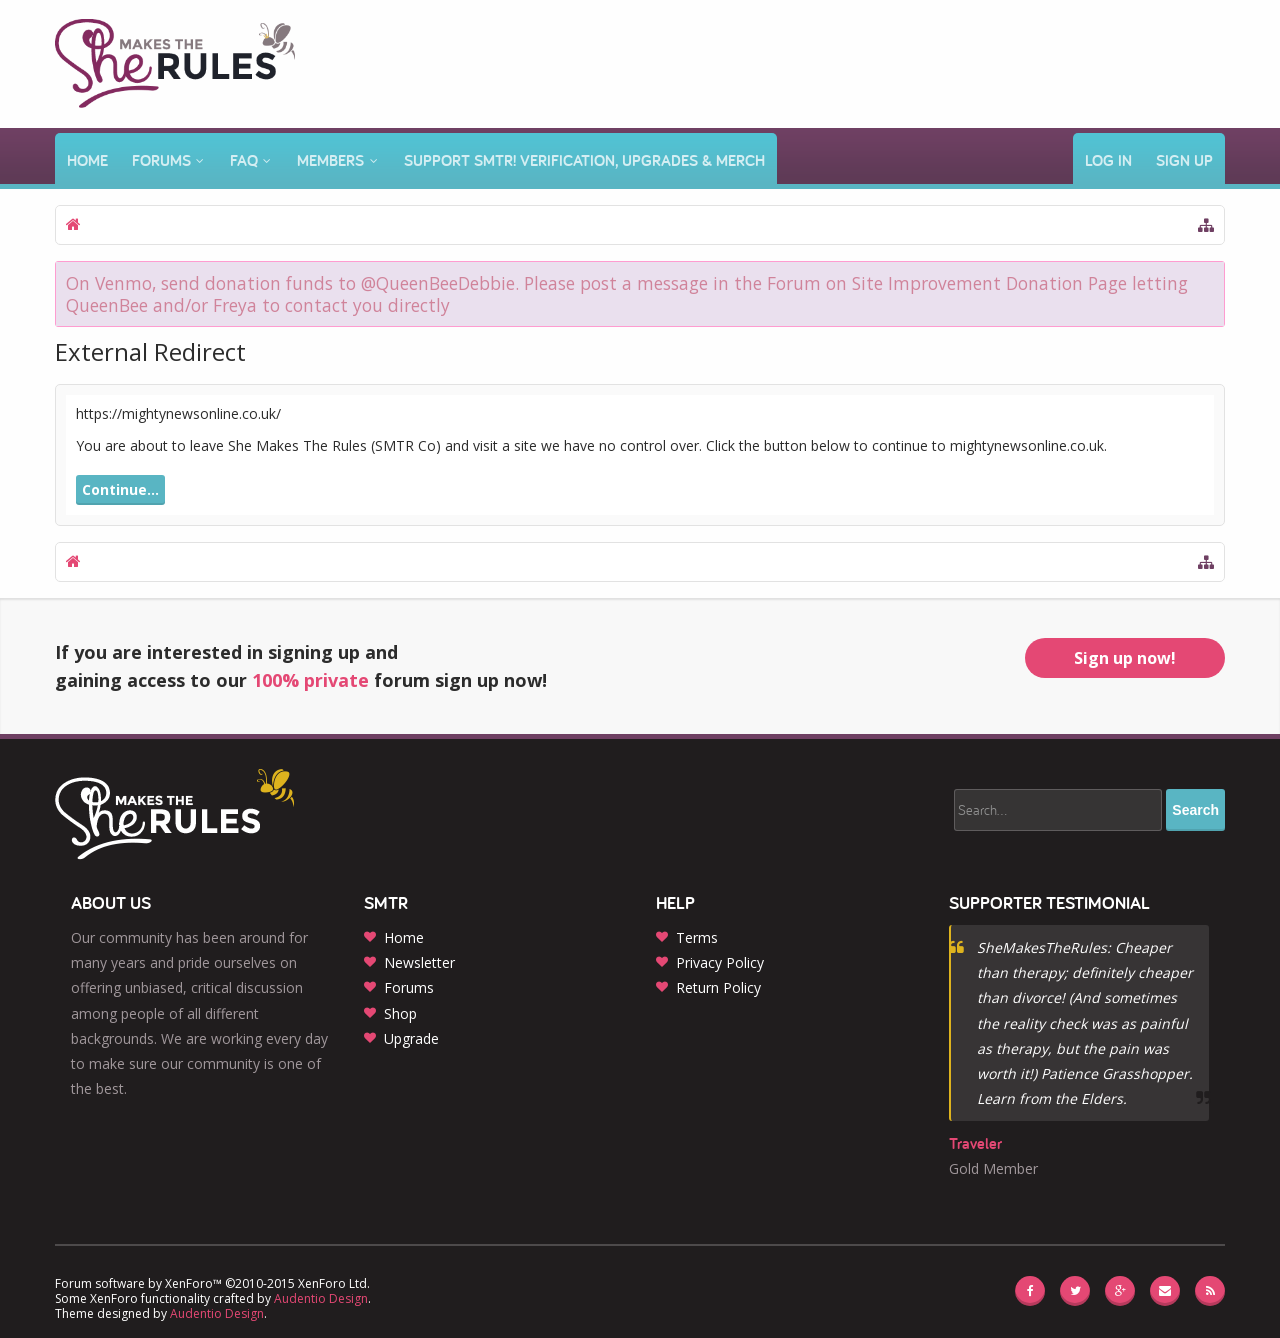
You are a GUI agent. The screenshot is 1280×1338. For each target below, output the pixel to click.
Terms (697, 937)
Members (330, 160)
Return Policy (718, 987)
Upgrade (411, 1038)
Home (87, 160)
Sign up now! (1125, 658)
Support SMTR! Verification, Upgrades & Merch (584, 160)
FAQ (244, 160)
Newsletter (419, 962)
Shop (400, 1013)
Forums (161, 160)
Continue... (120, 489)
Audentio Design (321, 1298)
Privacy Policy (720, 962)
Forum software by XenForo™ (212, 1283)
